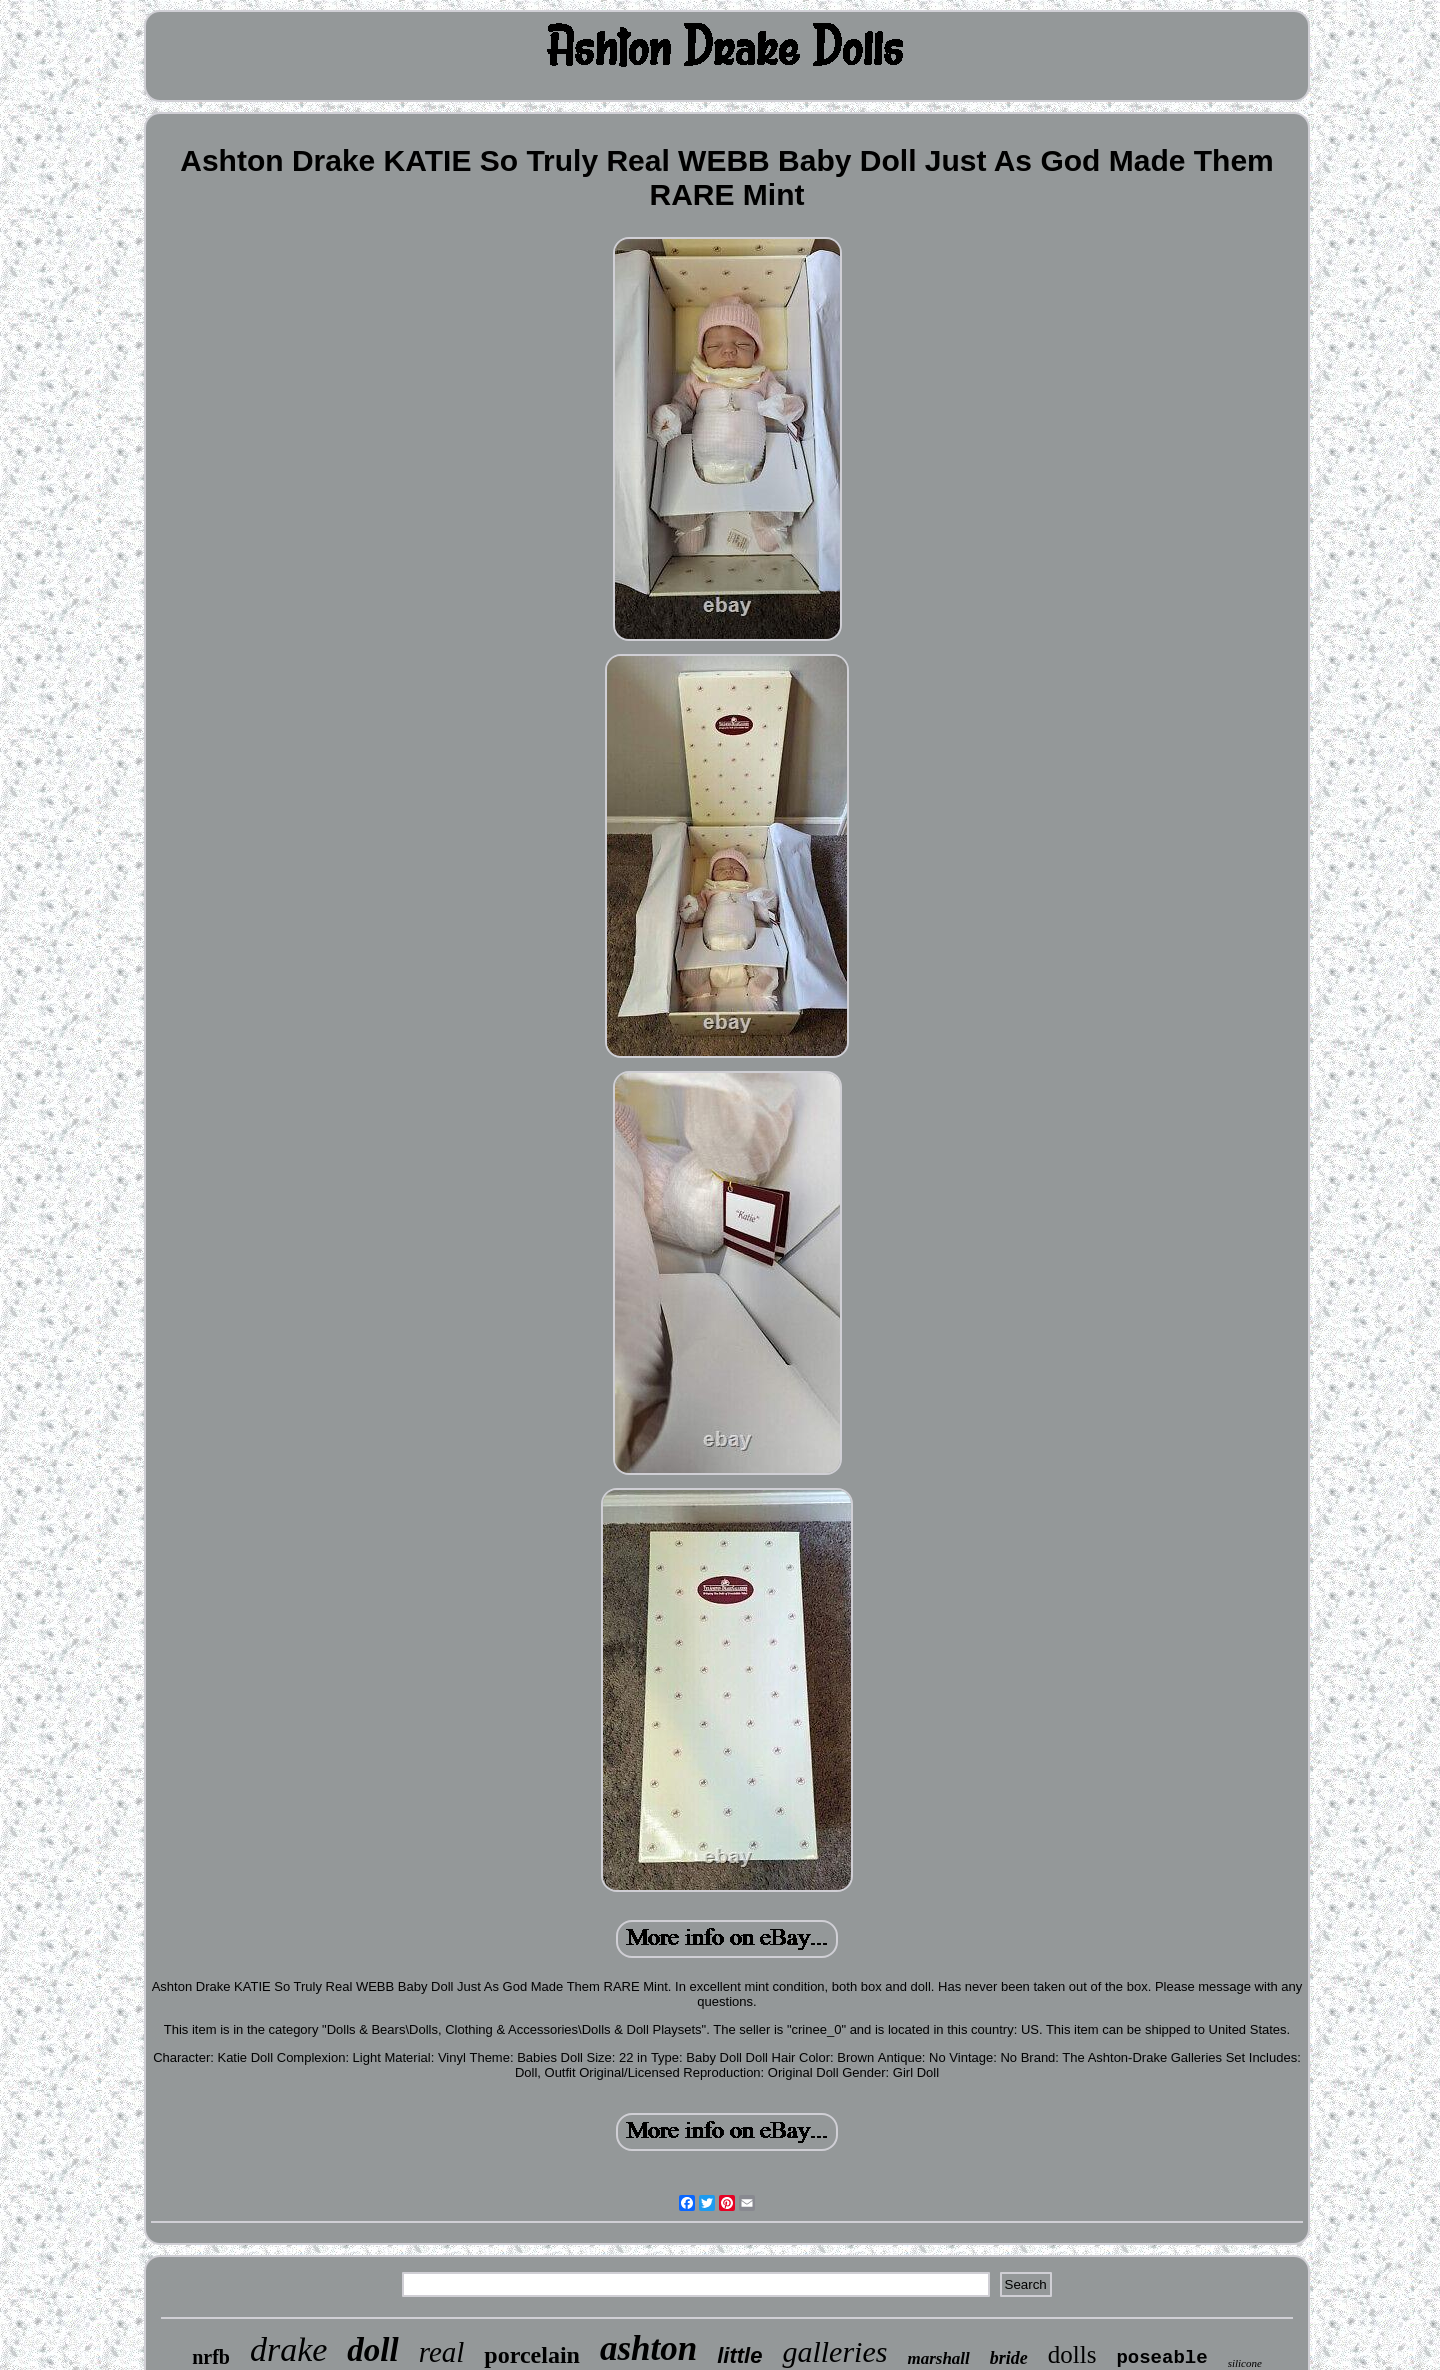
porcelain (532, 2355)
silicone (1245, 2363)
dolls (1072, 2354)
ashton (648, 2348)
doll (372, 2350)
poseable (1161, 2358)
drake (288, 2349)
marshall (938, 2358)
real (442, 2352)
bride (1009, 2358)
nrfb (211, 2357)
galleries (834, 2351)
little (739, 2355)
